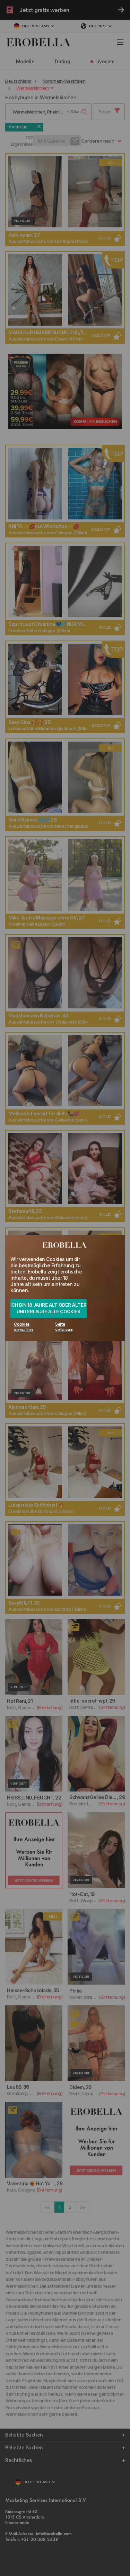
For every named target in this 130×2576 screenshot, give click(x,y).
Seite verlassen (64, 1327)
